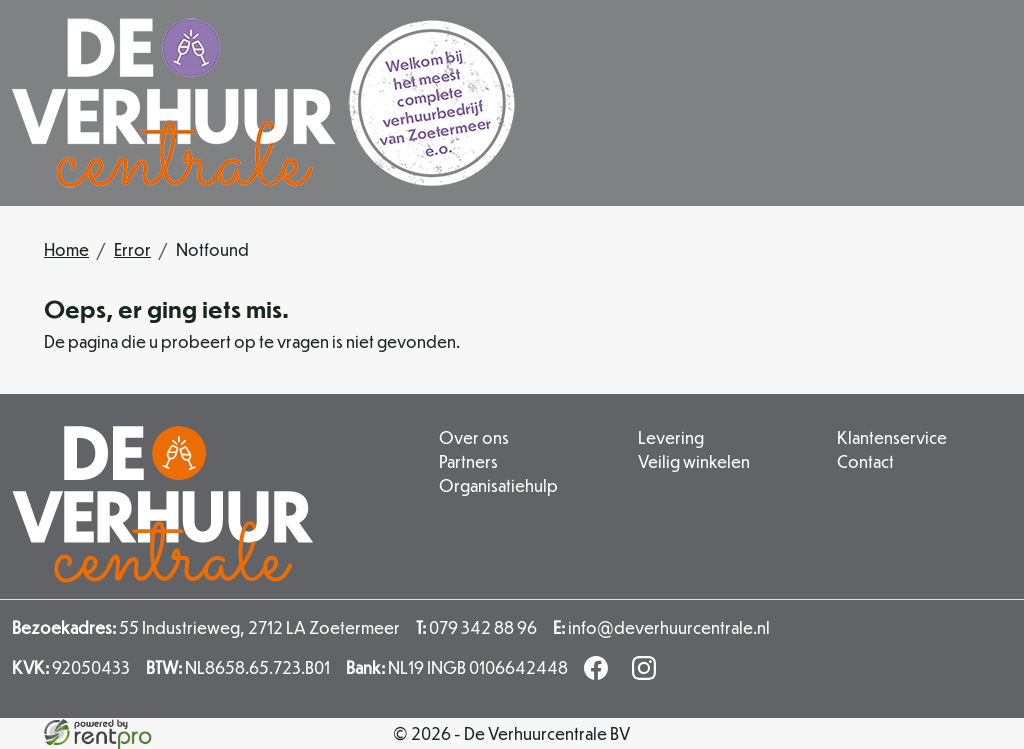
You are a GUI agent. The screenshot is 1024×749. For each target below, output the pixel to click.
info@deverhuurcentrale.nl (661, 627)
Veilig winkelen (694, 461)
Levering (671, 437)
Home (66, 249)
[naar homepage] (263, 103)
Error (132, 249)
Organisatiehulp (498, 485)
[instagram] (648, 673)
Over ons (474, 437)
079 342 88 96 (476, 627)
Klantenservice (892, 437)
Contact (865, 461)
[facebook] (600, 673)
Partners (468, 461)
